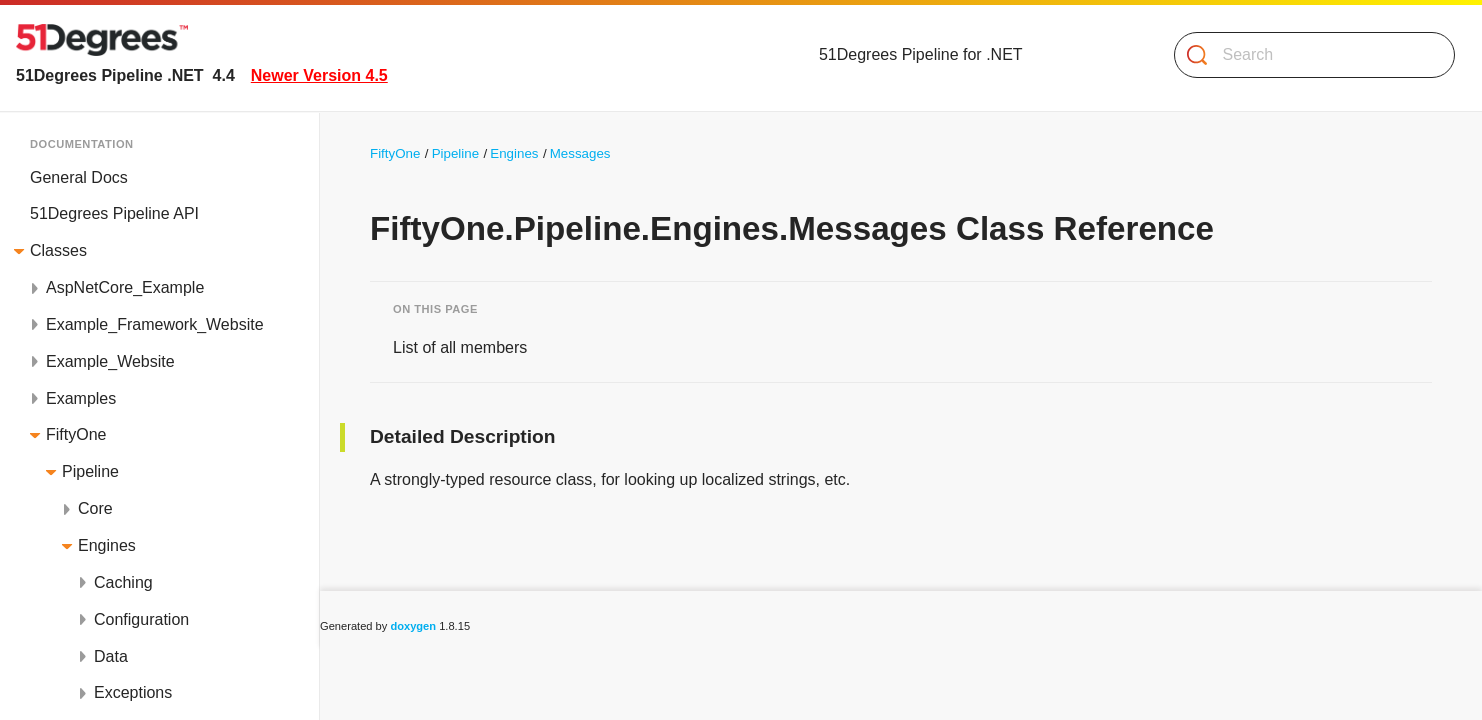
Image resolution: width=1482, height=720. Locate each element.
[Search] (1306, 55)
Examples (81, 398)
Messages (580, 153)
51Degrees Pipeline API (114, 213)
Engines (107, 545)
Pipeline (90, 471)
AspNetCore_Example (125, 287)
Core (95, 508)
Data (111, 656)
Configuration (141, 619)
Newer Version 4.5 (319, 75)
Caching (123, 582)
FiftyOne (76, 434)
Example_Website (110, 361)
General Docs (79, 177)
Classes (58, 250)
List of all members (460, 347)
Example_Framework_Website (155, 324)
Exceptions (133, 692)
